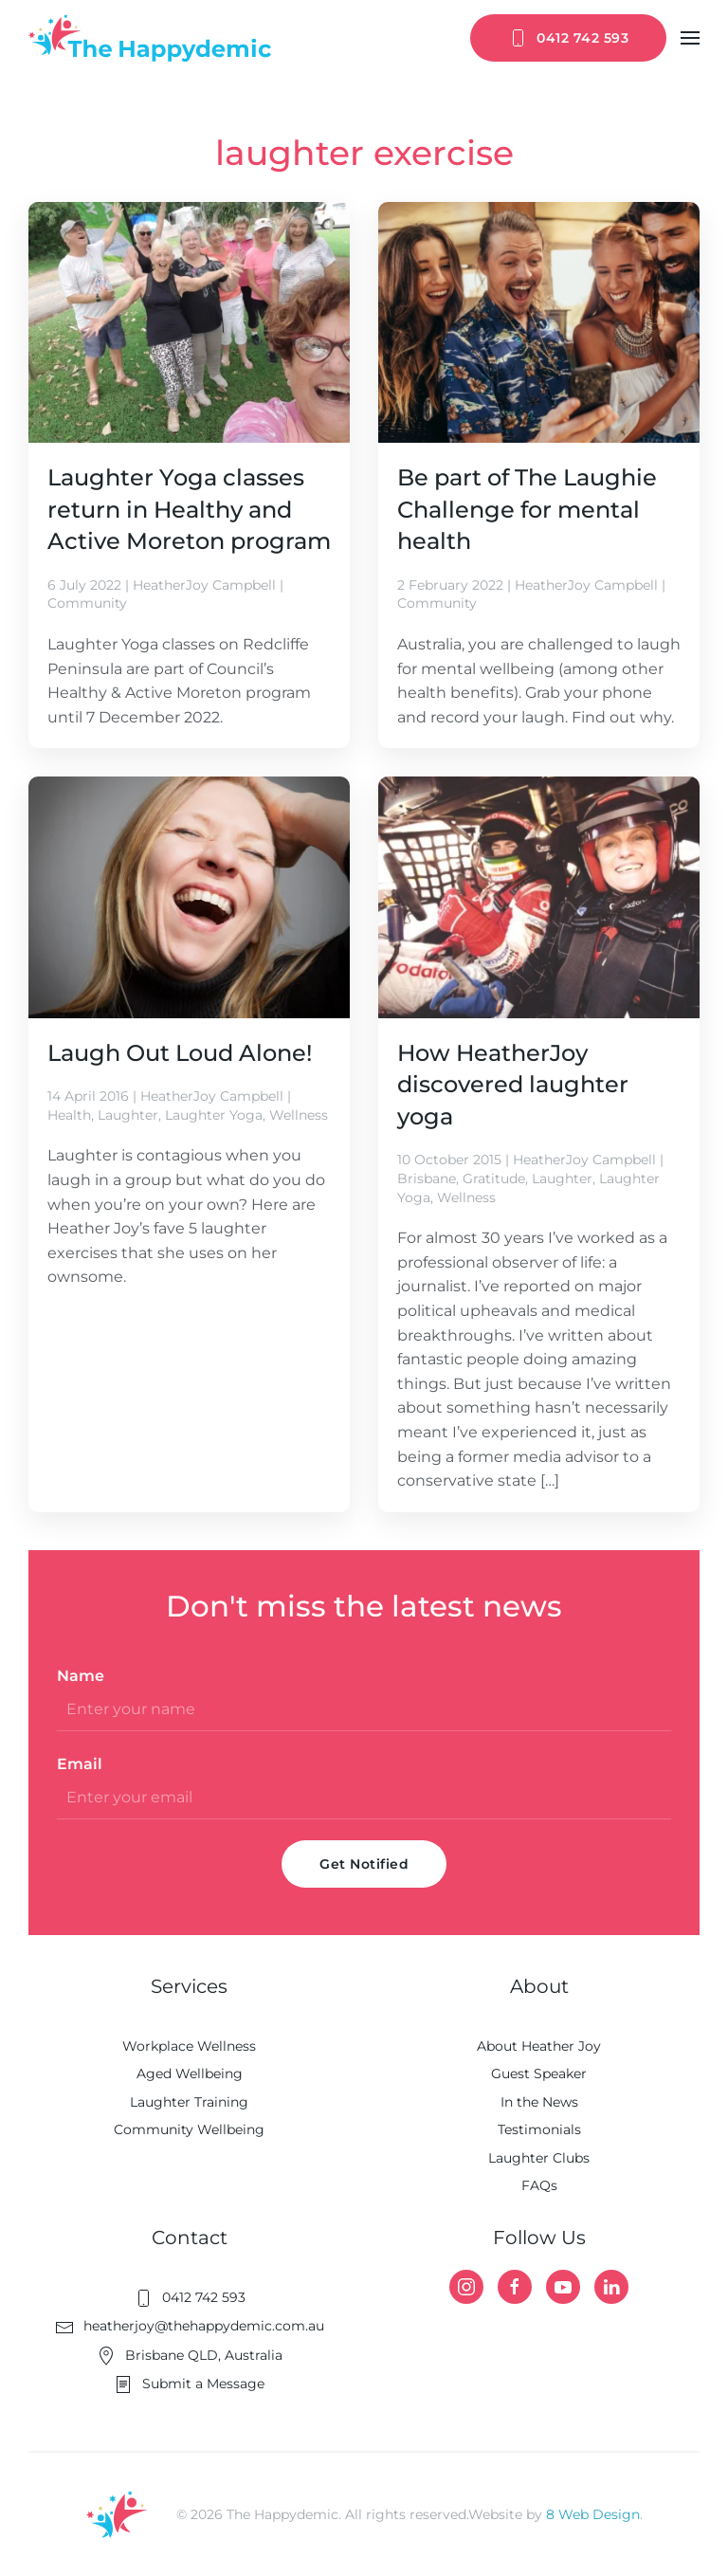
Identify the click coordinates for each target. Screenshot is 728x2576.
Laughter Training (189, 2101)
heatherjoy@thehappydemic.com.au (189, 2325)
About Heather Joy (539, 2046)
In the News (539, 2101)
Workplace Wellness (189, 2046)
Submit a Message (189, 2383)
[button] (690, 38)
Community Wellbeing (189, 2129)
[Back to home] (149, 38)
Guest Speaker (539, 2073)
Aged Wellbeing (189, 2073)
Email (79, 1764)
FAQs (539, 2185)
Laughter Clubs (539, 2157)
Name (80, 1676)
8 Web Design (593, 2514)
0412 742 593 (568, 37)
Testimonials (539, 2129)
